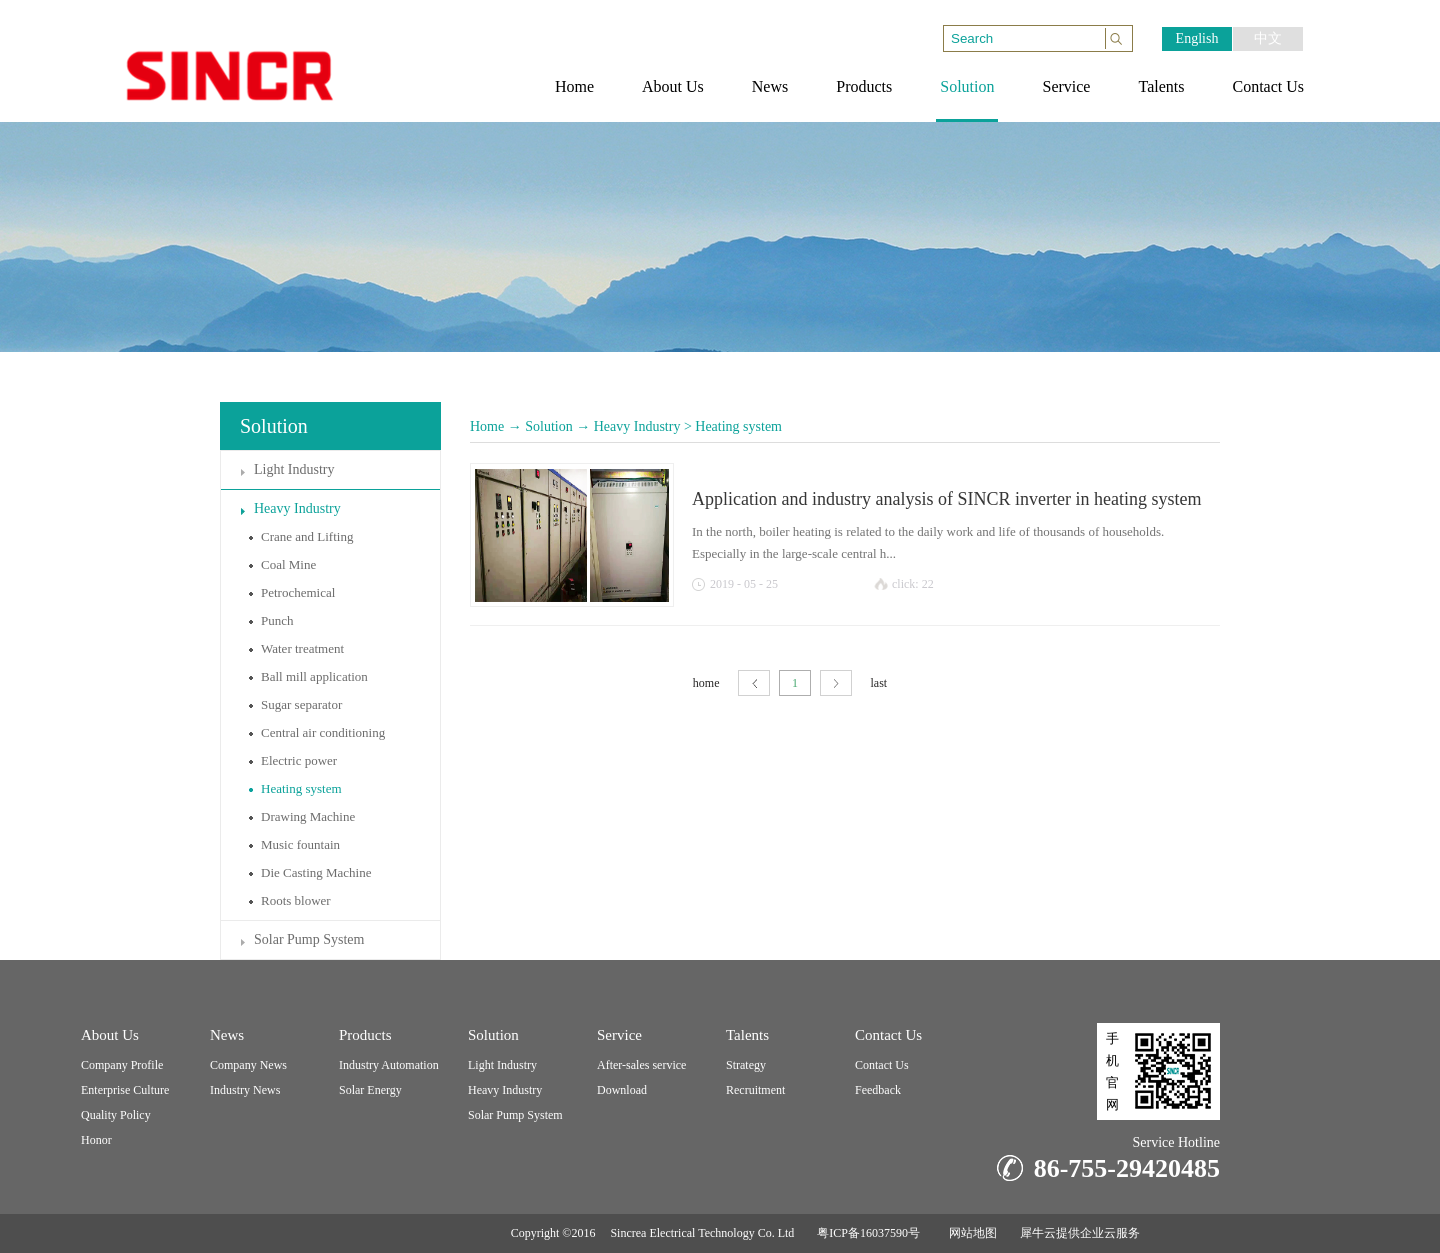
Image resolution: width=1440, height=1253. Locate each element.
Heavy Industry (637, 426)
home (706, 683)
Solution (548, 426)
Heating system (738, 426)
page (754, 683)
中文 (1268, 38)
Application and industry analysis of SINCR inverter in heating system (946, 499)
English (1197, 38)
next (836, 683)
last (879, 683)
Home (487, 426)
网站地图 (970, 1233)
